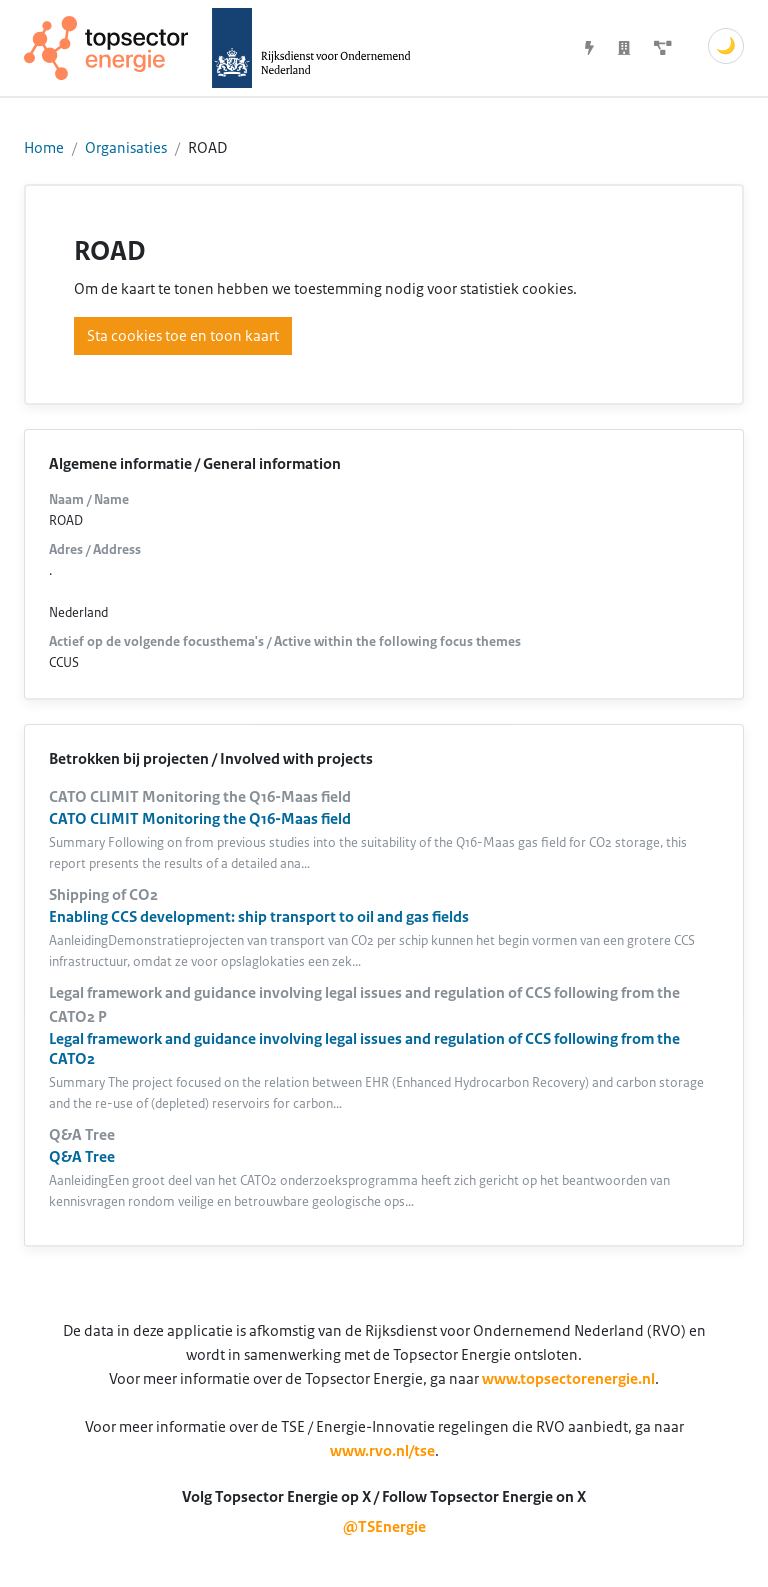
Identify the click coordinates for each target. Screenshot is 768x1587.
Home (44, 148)
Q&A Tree (82, 1157)
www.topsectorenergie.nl (568, 1379)
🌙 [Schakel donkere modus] (726, 46)
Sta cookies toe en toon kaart (183, 336)
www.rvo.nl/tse (382, 1451)
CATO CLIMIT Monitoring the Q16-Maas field (200, 819)
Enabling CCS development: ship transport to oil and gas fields (259, 917)
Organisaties (126, 148)
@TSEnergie (384, 1527)
